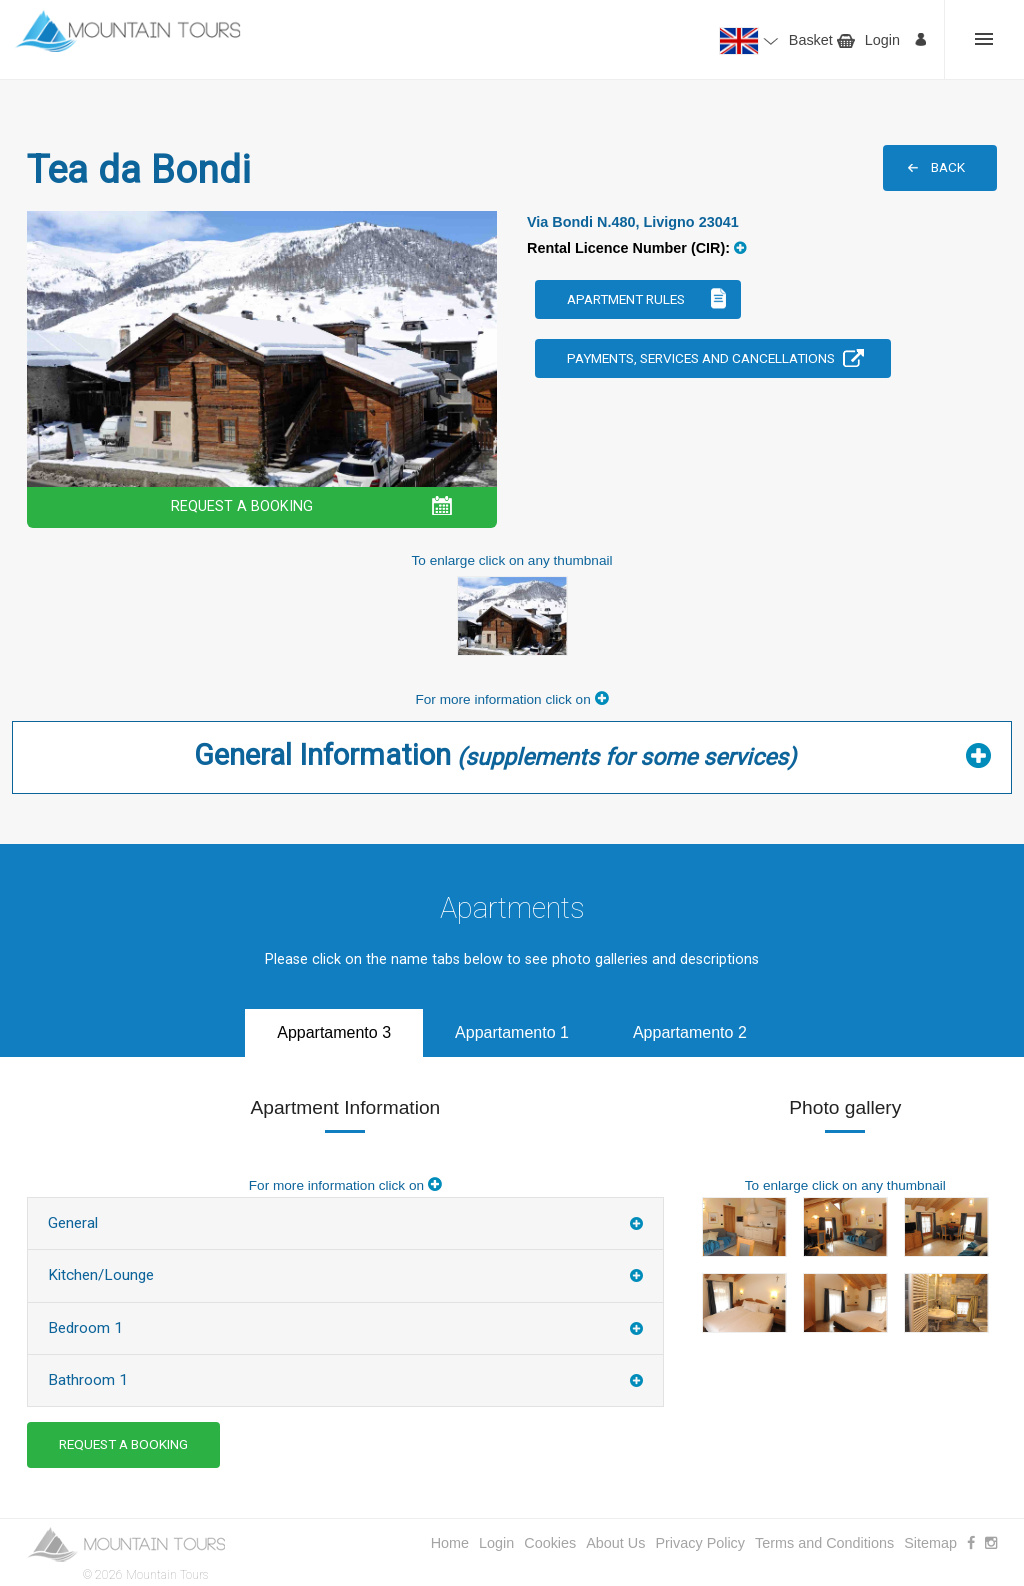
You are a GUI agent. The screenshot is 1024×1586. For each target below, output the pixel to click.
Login (882, 40)
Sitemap (930, 1543)
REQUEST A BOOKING (242, 506)
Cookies (550, 1543)
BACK (948, 167)
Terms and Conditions (824, 1543)
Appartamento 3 (334, 1032)
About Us (615, 1543)
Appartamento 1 (512, 1032)
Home (450, 1543)
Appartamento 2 (690, 1032)
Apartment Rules (626, 299)
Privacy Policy (700, 1543)
